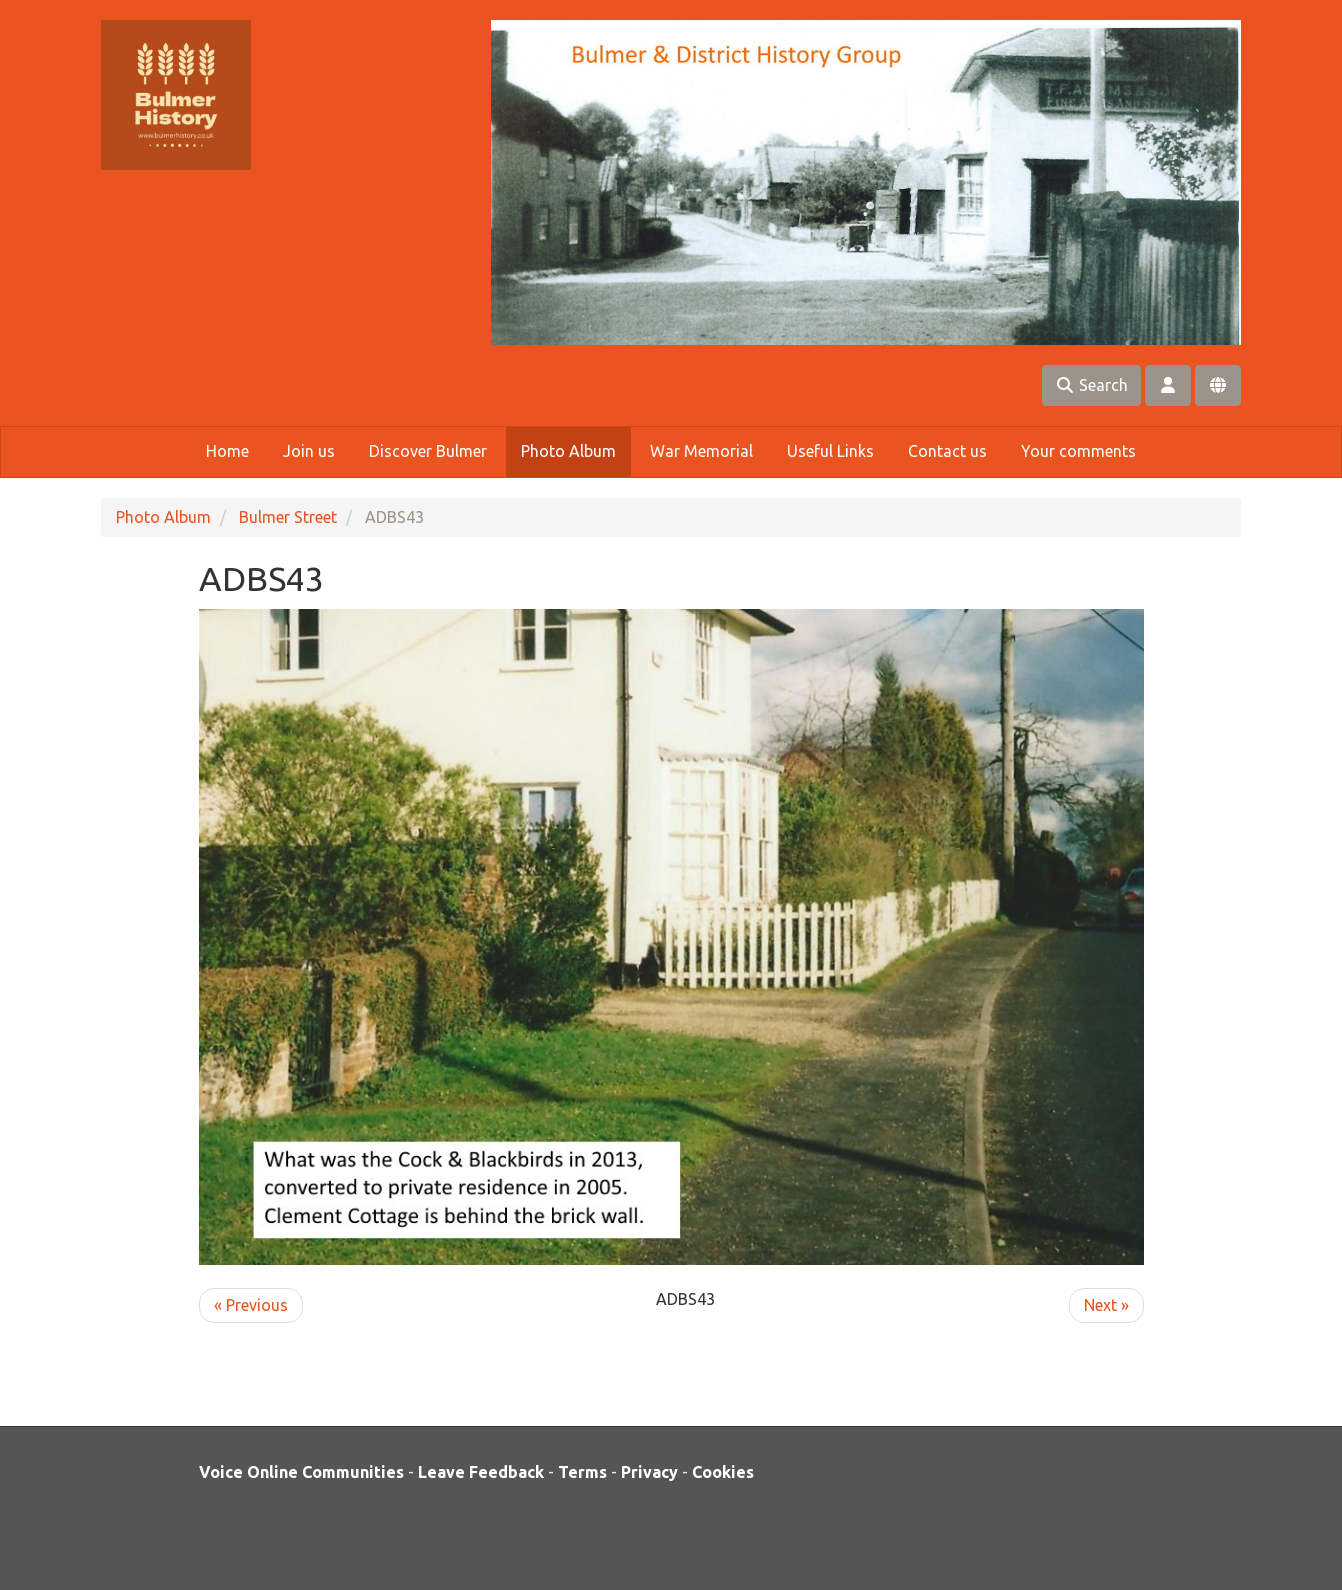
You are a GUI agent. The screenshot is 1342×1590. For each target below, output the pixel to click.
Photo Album (568, 451)
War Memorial (701, 451)
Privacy (649, 1472)
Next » (1106, 1305)
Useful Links (830, 451)
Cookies (723, 1472)
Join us (309, 451)
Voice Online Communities (301, 1472)
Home (227, 451)
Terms (582, 1472)
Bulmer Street (288, 517)
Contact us (947, 451)
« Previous (251, 1305)
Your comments (1078, 451)
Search (1091, 385)
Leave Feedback (481, 1472)
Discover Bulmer (428, 451)
